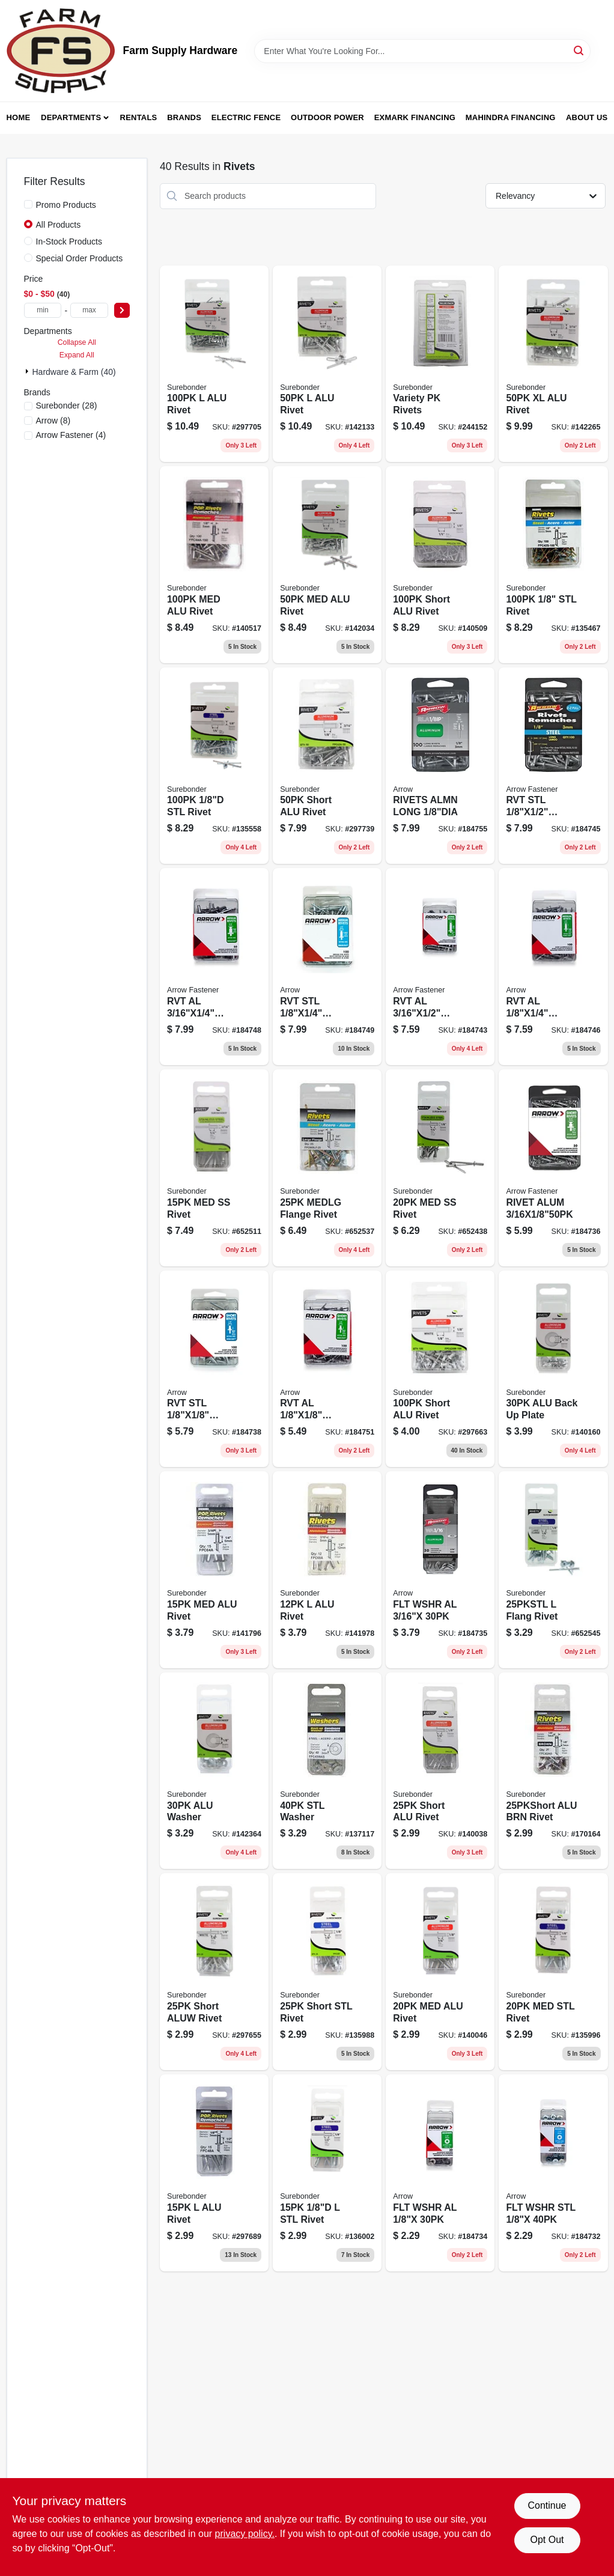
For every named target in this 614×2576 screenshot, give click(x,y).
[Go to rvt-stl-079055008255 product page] (553, 765)
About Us (587, 117)
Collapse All (77, 342)
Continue (546, 2505)
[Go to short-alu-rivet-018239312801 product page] (440, 564)
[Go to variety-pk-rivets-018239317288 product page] (440, 364)
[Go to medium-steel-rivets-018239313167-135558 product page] (214, 765)
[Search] (579, 50)
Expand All (76, 355)
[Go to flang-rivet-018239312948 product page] (553, 1569)
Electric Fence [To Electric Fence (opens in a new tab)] (246, 117)
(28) (66, 405)
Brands (184, 117)
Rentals (138, 117)
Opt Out (547, 2540)
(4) (71, 435)
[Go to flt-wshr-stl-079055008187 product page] (553, 2172)
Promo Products (66, 205)
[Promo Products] (28, 204)
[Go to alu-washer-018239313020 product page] (214, 1771)
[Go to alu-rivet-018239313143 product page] (327, 364)
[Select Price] (122, 310)
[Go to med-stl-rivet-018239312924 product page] (553, 1971)
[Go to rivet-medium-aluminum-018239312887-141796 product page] (214, 1569)
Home (19, 117)
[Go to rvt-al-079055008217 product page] (553, 966)
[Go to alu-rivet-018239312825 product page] (214, 2172)
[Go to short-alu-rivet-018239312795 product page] (440, 1771)
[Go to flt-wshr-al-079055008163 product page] (440, 2172)
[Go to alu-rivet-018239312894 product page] (327, 1569)
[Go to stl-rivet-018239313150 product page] (553, 564)
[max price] (89, 310)
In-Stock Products (69, 241)
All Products (58, 225)
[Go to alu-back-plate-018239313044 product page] (553, 1369)
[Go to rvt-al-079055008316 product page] (440, 966)
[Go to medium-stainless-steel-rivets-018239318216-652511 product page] (214, 1167)
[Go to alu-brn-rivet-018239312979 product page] (553, 1771)
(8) (53, 420)
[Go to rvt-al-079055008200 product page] (327, 1369)
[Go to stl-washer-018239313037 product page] (327, 1771)
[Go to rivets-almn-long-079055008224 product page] (440, 765)
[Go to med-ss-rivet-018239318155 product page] (440, 1167)
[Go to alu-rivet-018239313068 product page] (214, 364)
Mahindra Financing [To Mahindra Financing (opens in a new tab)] (511, 117)
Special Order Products (79, 258)
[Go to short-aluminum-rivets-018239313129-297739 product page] (327, 765)
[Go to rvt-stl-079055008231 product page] (214, 1369)
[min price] (43, 310)
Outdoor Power (327, 117)
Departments (71, 117)
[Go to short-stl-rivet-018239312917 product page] (327, 1971)
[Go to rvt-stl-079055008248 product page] (327, 966)
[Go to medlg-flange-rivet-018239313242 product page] (327, 1167)
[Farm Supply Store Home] (61, 50)
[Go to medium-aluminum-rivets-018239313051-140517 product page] (214, 564)
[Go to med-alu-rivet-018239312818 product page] (440, 1971)
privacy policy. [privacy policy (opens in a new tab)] (245, 2534)
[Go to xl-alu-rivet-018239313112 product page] (553, 364)
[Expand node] (28, 371)
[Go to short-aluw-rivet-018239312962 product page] (214, 1971)
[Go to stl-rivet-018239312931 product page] (327, 2172)
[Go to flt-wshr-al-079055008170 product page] (440, 1569)
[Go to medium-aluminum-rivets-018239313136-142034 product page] (327, 564)
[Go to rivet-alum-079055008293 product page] (553, 1167)
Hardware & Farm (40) (74, 372)
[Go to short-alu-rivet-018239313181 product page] (440, 1369)
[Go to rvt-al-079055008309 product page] (214, 966)
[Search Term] (422, 51)
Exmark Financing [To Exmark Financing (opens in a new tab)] (414, 117)
